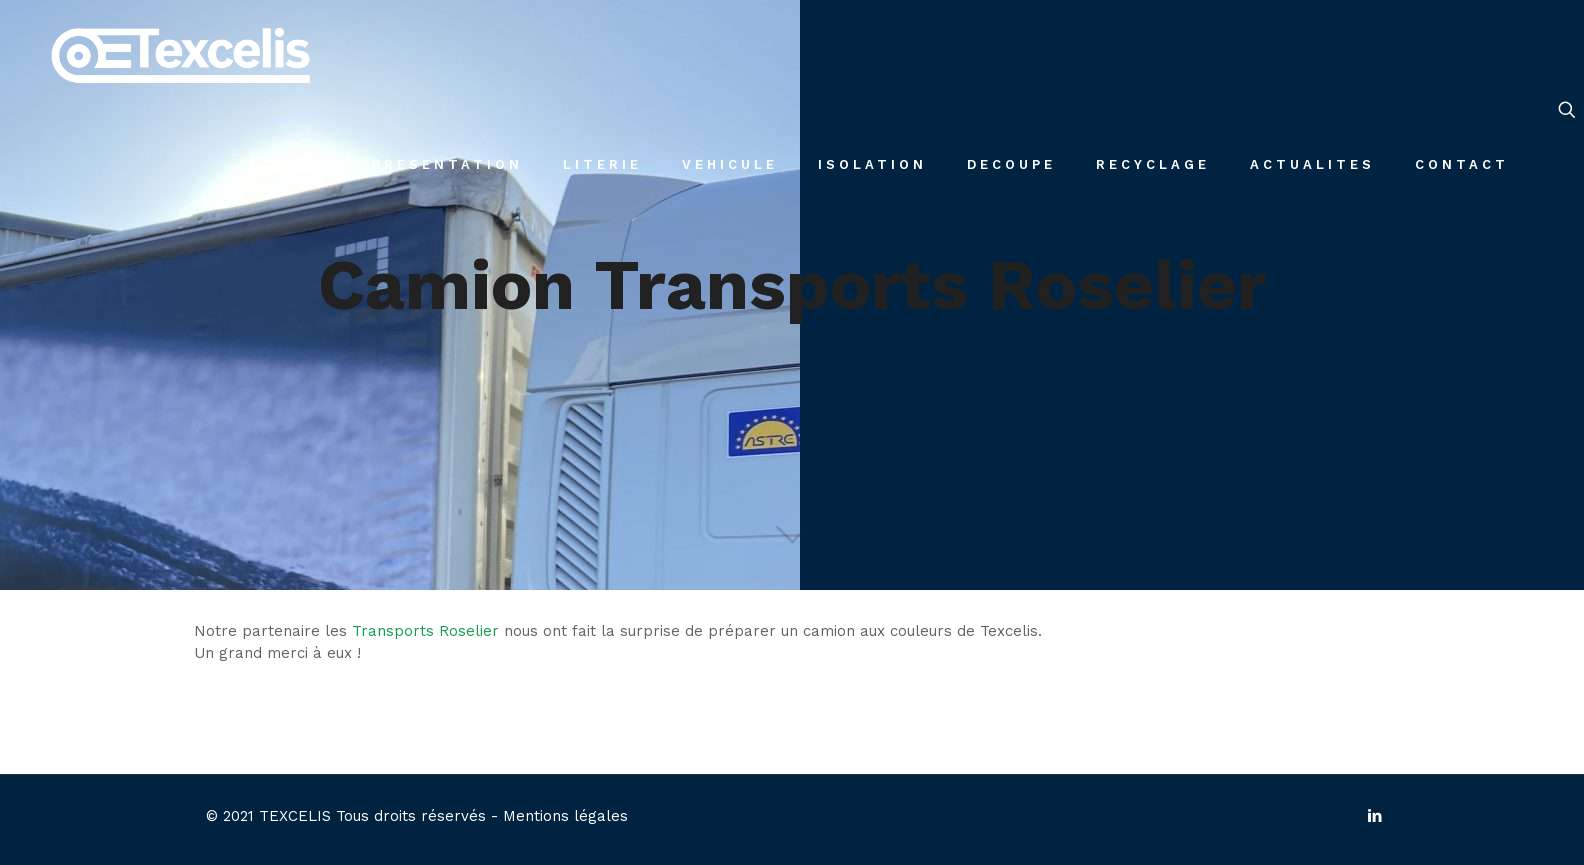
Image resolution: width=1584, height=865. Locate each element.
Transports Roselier (425, 631)
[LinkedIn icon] (1374, 816)
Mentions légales (565, 816)
